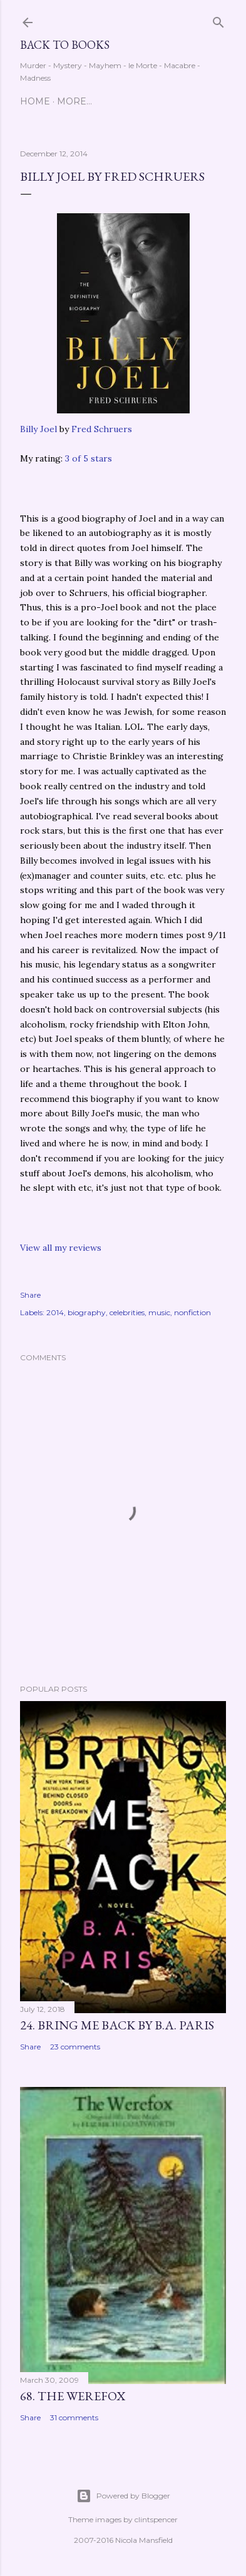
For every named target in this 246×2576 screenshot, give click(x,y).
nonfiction (192, 1312)
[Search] (218, 20)
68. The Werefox (72, 2396)
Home (35, 101)
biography (87, 1312)
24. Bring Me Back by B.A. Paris (117, 2025)
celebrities (127, 1312)
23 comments (75, 2046)
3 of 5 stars (88, 458)
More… (74, 101)
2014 (55, 1312)
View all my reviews (60, 1247)
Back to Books (65, 45)
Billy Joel (38, 429)
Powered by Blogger (123, 2495)
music (159, 1312)
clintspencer (156, 2519)
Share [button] (30, 1295)
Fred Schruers (101, 429)
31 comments (74, 2417)
